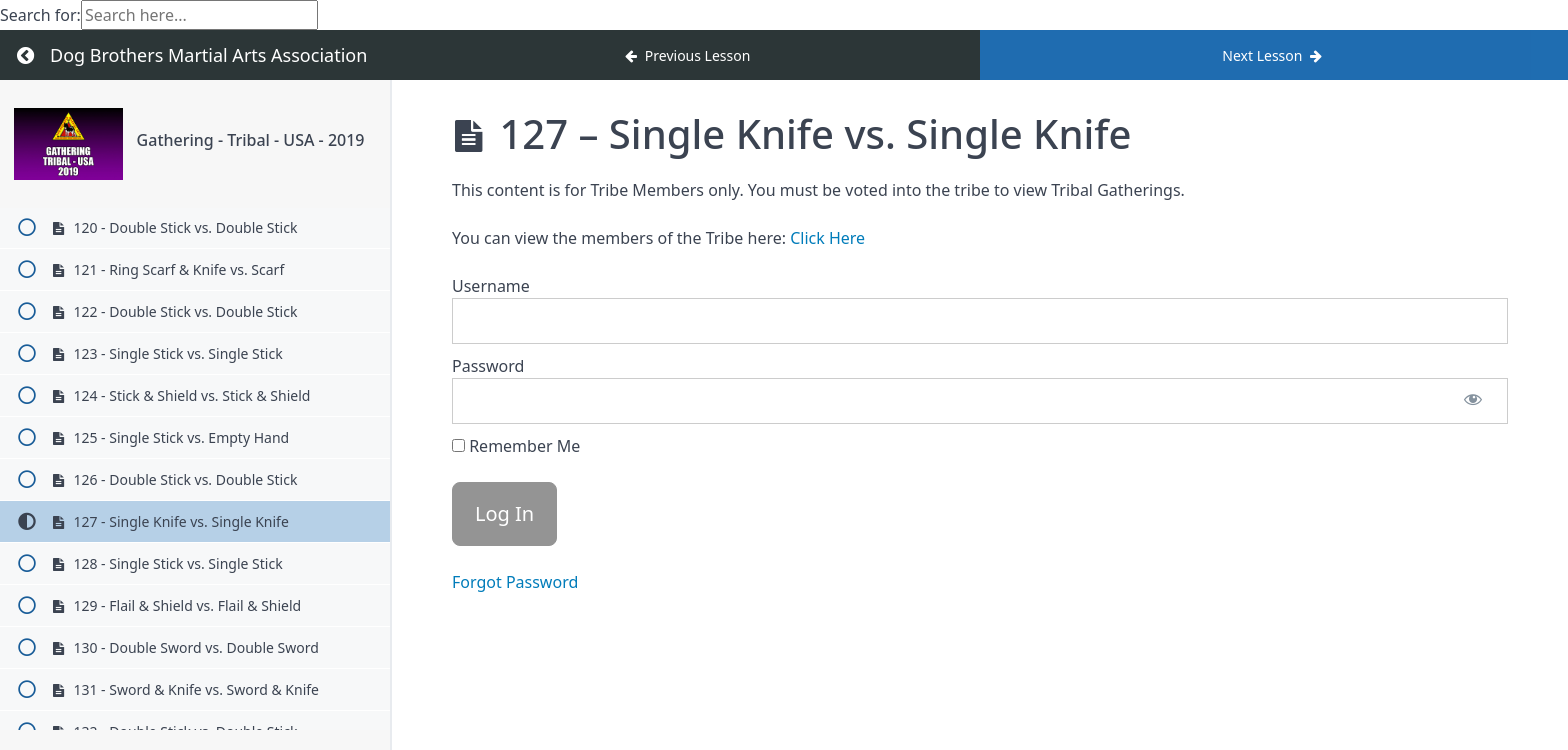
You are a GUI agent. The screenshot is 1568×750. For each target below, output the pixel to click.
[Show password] (1473, 401)
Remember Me (516, 446)
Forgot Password (515, 582)
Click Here (827, 238)
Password (488, 366)
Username (491, 286)
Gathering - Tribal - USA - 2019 (251, 140)
